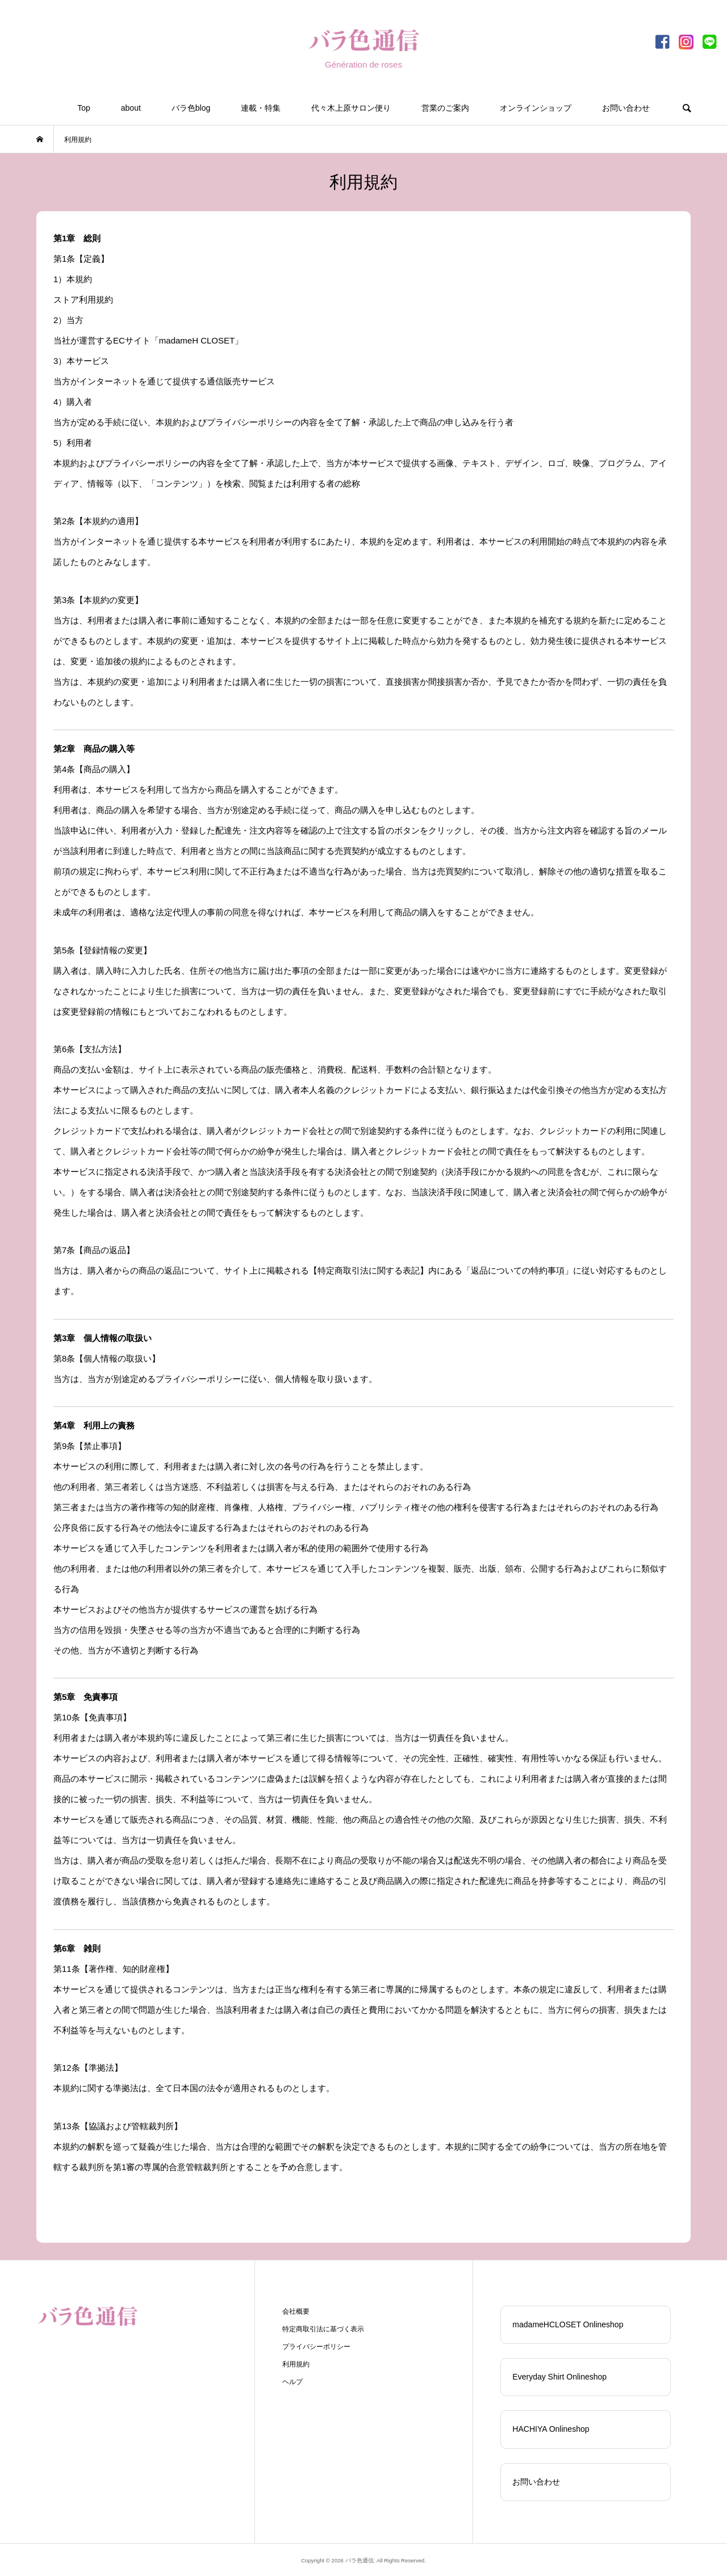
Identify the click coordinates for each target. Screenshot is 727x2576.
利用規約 (296, 2364)
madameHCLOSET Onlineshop (567, 2324)
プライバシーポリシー (316, 2347)
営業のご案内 (445, 107)
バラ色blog (191, 107)
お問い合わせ (626, 107)
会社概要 (296, 2311)
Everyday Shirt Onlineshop (559, 2376)
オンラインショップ (535, 107)
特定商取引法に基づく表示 (323, 2329)
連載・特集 (261, 107)
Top (83, 107)
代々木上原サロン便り (351, 107)
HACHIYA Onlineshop (550, 2428)
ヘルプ (292, 2382)
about (131, 107)
